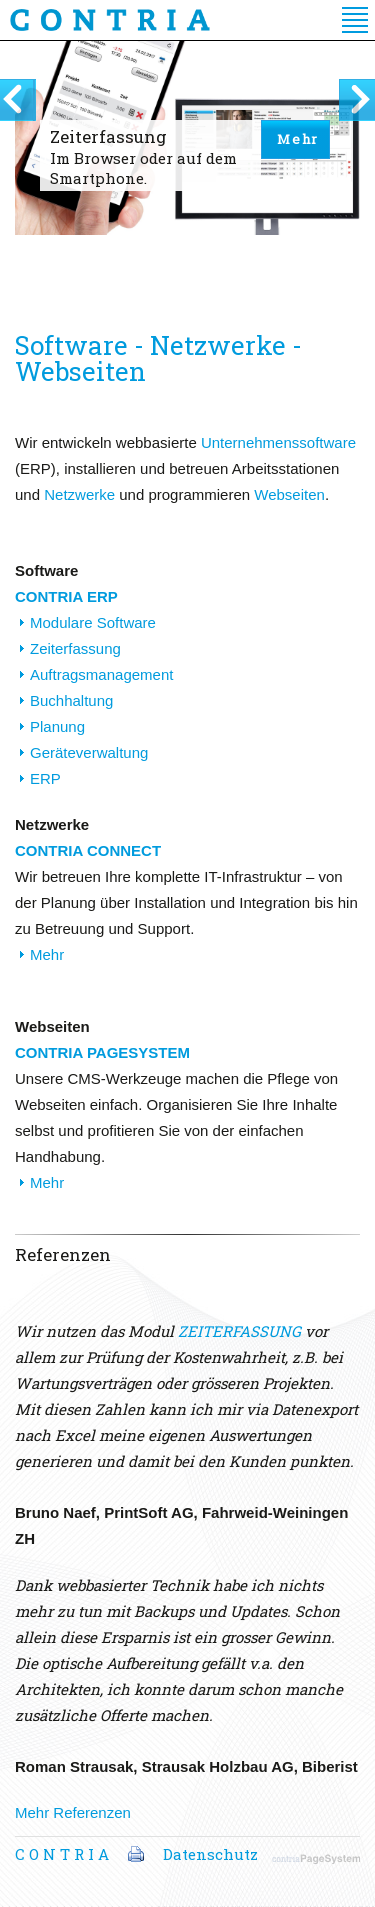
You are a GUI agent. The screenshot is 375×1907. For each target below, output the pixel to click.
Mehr (298, 139)
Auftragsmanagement (101, 674)
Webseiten (289, 494)
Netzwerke (79, 494)
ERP (45, 778)
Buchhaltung (71, 700)
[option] (187, 173)
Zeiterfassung (75, 648)
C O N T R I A (62, 1854)
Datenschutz (210, 1854)
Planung (57, 726)
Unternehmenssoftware (278, 442)
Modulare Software (93, 622)
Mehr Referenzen (73, 1812)
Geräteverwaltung (89, 752)
